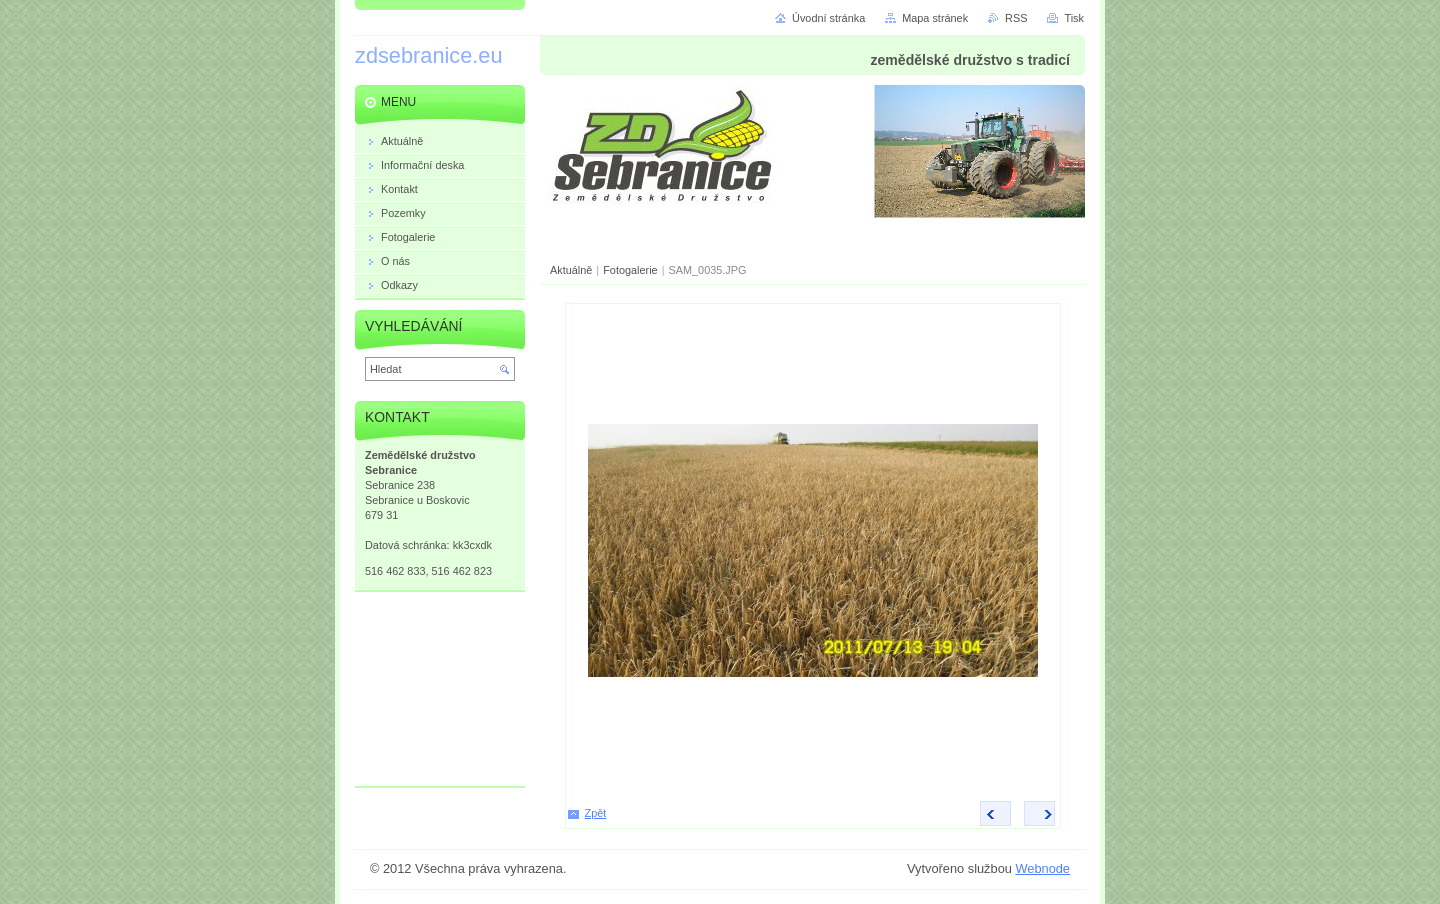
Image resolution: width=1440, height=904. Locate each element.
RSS (1016, 18)
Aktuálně (571, 270)
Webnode (1042, 868)
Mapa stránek (935, 18)
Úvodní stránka (828, 18)
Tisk (1074, 18)
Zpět (596, 813)
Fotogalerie (630, 270)
